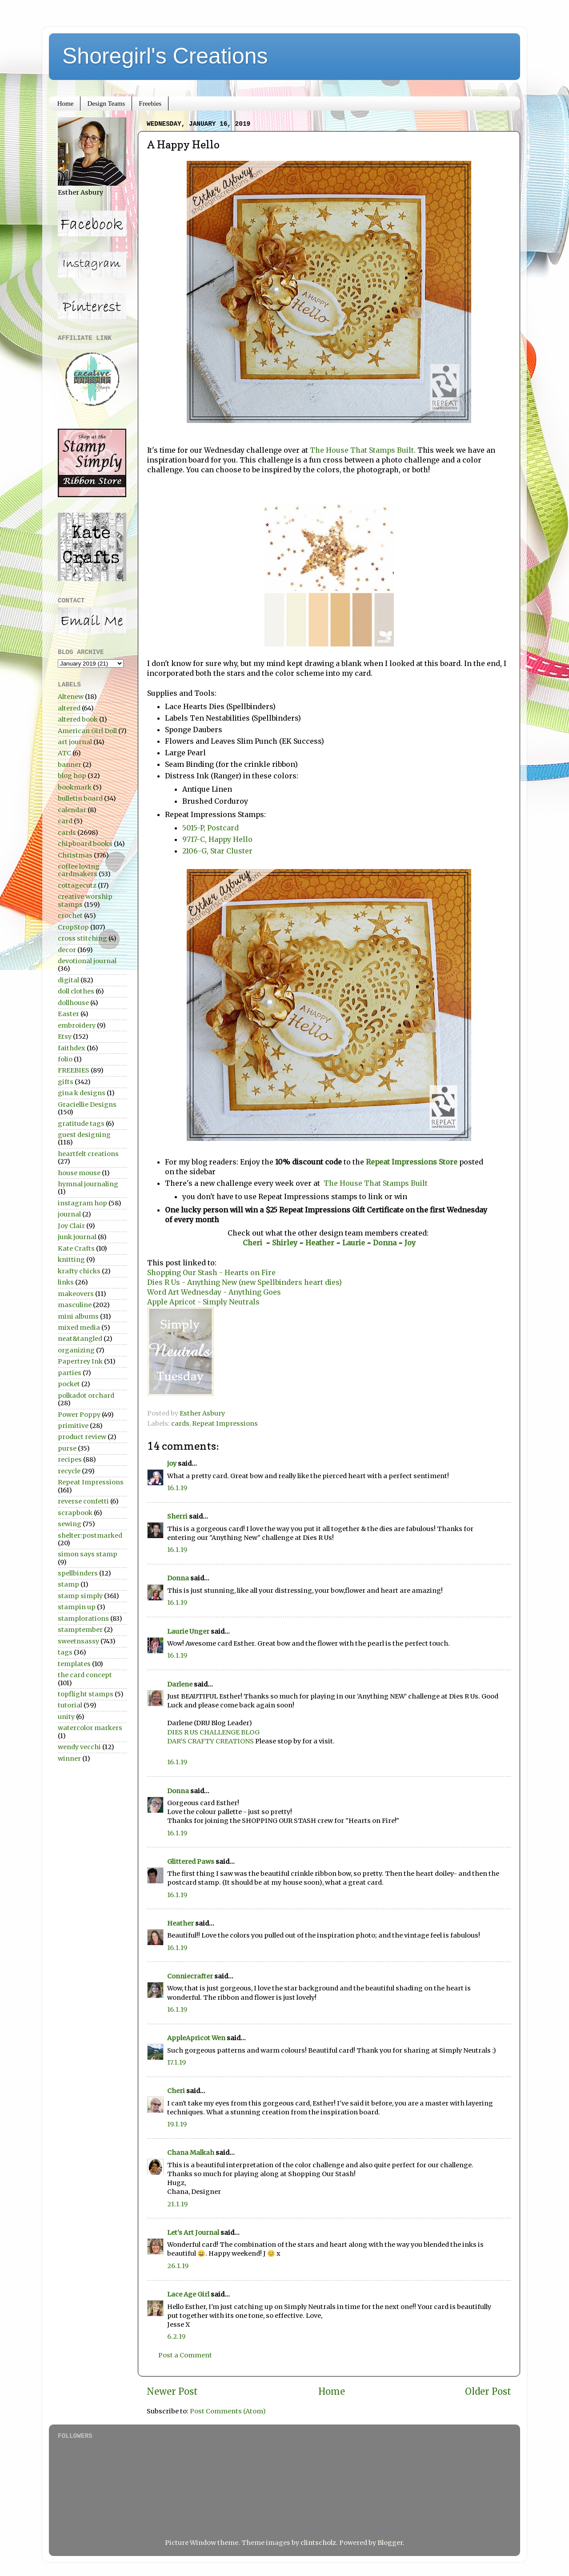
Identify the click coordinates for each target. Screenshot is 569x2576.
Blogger (390, 2543)
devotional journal (87, 961)
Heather (319, 1242)
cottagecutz (77, 885)
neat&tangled (80, 1339)
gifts (65, 1082)
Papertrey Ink (80, 1361)
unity (66, 1717)
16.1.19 (177, 1488)
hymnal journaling (88, 1184)
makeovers (76, 1294)
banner (69, 765)
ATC (64, 753)
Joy (410, 1242)
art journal (75, 742)
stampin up (77, 1607)
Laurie (353, 1242)
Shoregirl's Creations (165, 56)
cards (180, 1424)
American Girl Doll (87, 731)
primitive (73, 1426)
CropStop (73, 927)
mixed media (79, 1328)
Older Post (488, 2391)
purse (67, 1448)
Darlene (180, 1684)
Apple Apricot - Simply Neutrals (203, 1301)
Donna (385, 1242)
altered (69, 708)
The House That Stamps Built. (363, 450)
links (66, 1282)
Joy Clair (71, 1226)
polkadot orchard (86, 1396)
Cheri (254, 1242)
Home (65, 103)
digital (68, 980)
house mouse (79, 1173)
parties (69, 1373)
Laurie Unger (188, 1631)
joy (171, 1463)
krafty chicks (79, 1271)
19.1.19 (177, 2124)
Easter (68, 1014)
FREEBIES (73, 1070)
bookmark (75, 787)
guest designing (84, 1135)
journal (69, 1214)
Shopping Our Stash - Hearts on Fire (211, 1272)
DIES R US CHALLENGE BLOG (213, 1732)
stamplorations (83, 1619)
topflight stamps (85, 1694)
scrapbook (75, 1513)
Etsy (65, 1037)
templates (74, 1664)
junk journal (77, 1237)
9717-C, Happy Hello (217, 839)
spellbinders (78, 1573)
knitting (71, 1260)
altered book (78, 719)
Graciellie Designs (87, 1105)
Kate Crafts (76, 1248)
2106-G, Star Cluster (217, 850)
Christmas (75, 855)
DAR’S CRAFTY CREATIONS (210, 1741)
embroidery (77, 1025)
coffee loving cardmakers (79, 870)
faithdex (71, 1048)
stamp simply (80, 1596)
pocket (69, 1384)
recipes (70, 1459)
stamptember (80, 1630)
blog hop (72, 776)
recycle (69, 1471)
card (65, 821)
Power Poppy (79, 1415)
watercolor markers (90, 1728)
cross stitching (82, 938)
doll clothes (76, 991)
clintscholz (318, 2543)
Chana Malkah (190, 2153)
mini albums (78, 1316)
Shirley (284, 1242)
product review (82, 1437)
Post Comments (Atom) (228, 2411)
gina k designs (81, 1093)
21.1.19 (177, 2204)
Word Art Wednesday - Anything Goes (214, 1292)
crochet (70, 916)
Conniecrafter (190, 1976)
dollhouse (73, 1003)
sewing (69, 1524)
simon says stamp (87, 1554)
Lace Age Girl (188, 2294)
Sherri (177, 1516)
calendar (72, 810)
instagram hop (82, 1203)
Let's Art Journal (193, 2233)
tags (65, 1652)
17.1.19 (176, 2062)
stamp (68, 1584)
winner (69, 1759)
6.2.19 (176, 2337)
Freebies (150, 103)
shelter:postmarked (90, 1535)
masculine (75, 1305)
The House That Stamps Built (375, 1183)
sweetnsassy (78, 1641)
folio (65, 1059)
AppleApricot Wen (196, 2038)
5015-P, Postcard (210, 827)
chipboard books (85, 844)
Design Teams (106, 103)
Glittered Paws (190, 1862)
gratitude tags (81, 1124)
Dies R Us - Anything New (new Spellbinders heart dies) (245, 1282)
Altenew (71, 697)
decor (67, 950)
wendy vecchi (79, 1747)
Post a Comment (185, 2355)
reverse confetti (83, 1501)
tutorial (70, 1705)
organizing (76, 1350)
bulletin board (80, 798)
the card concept (85, 1675)
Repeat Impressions (225, 1424)
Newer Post (172, 2391)
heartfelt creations (88, 1154)
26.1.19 (177, 2266)
